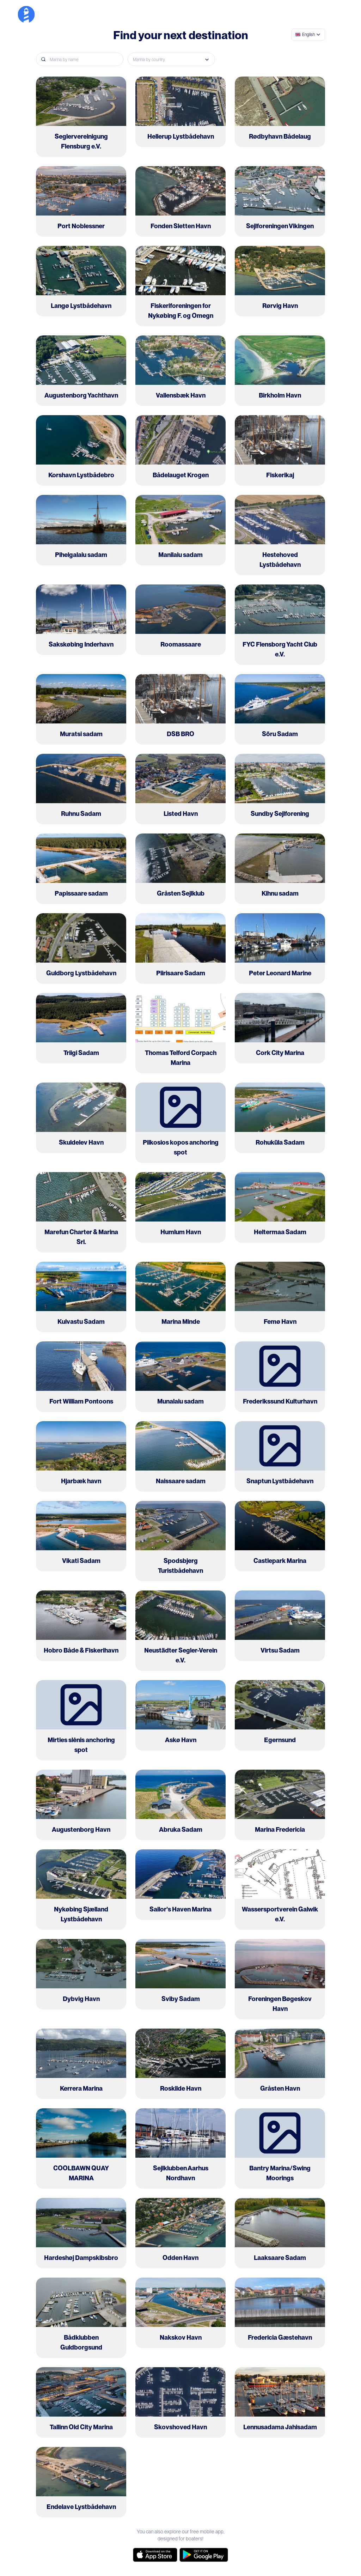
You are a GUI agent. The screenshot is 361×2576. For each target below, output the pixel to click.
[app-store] (155, 2555)
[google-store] (203, 2555)
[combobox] (308, 35)
